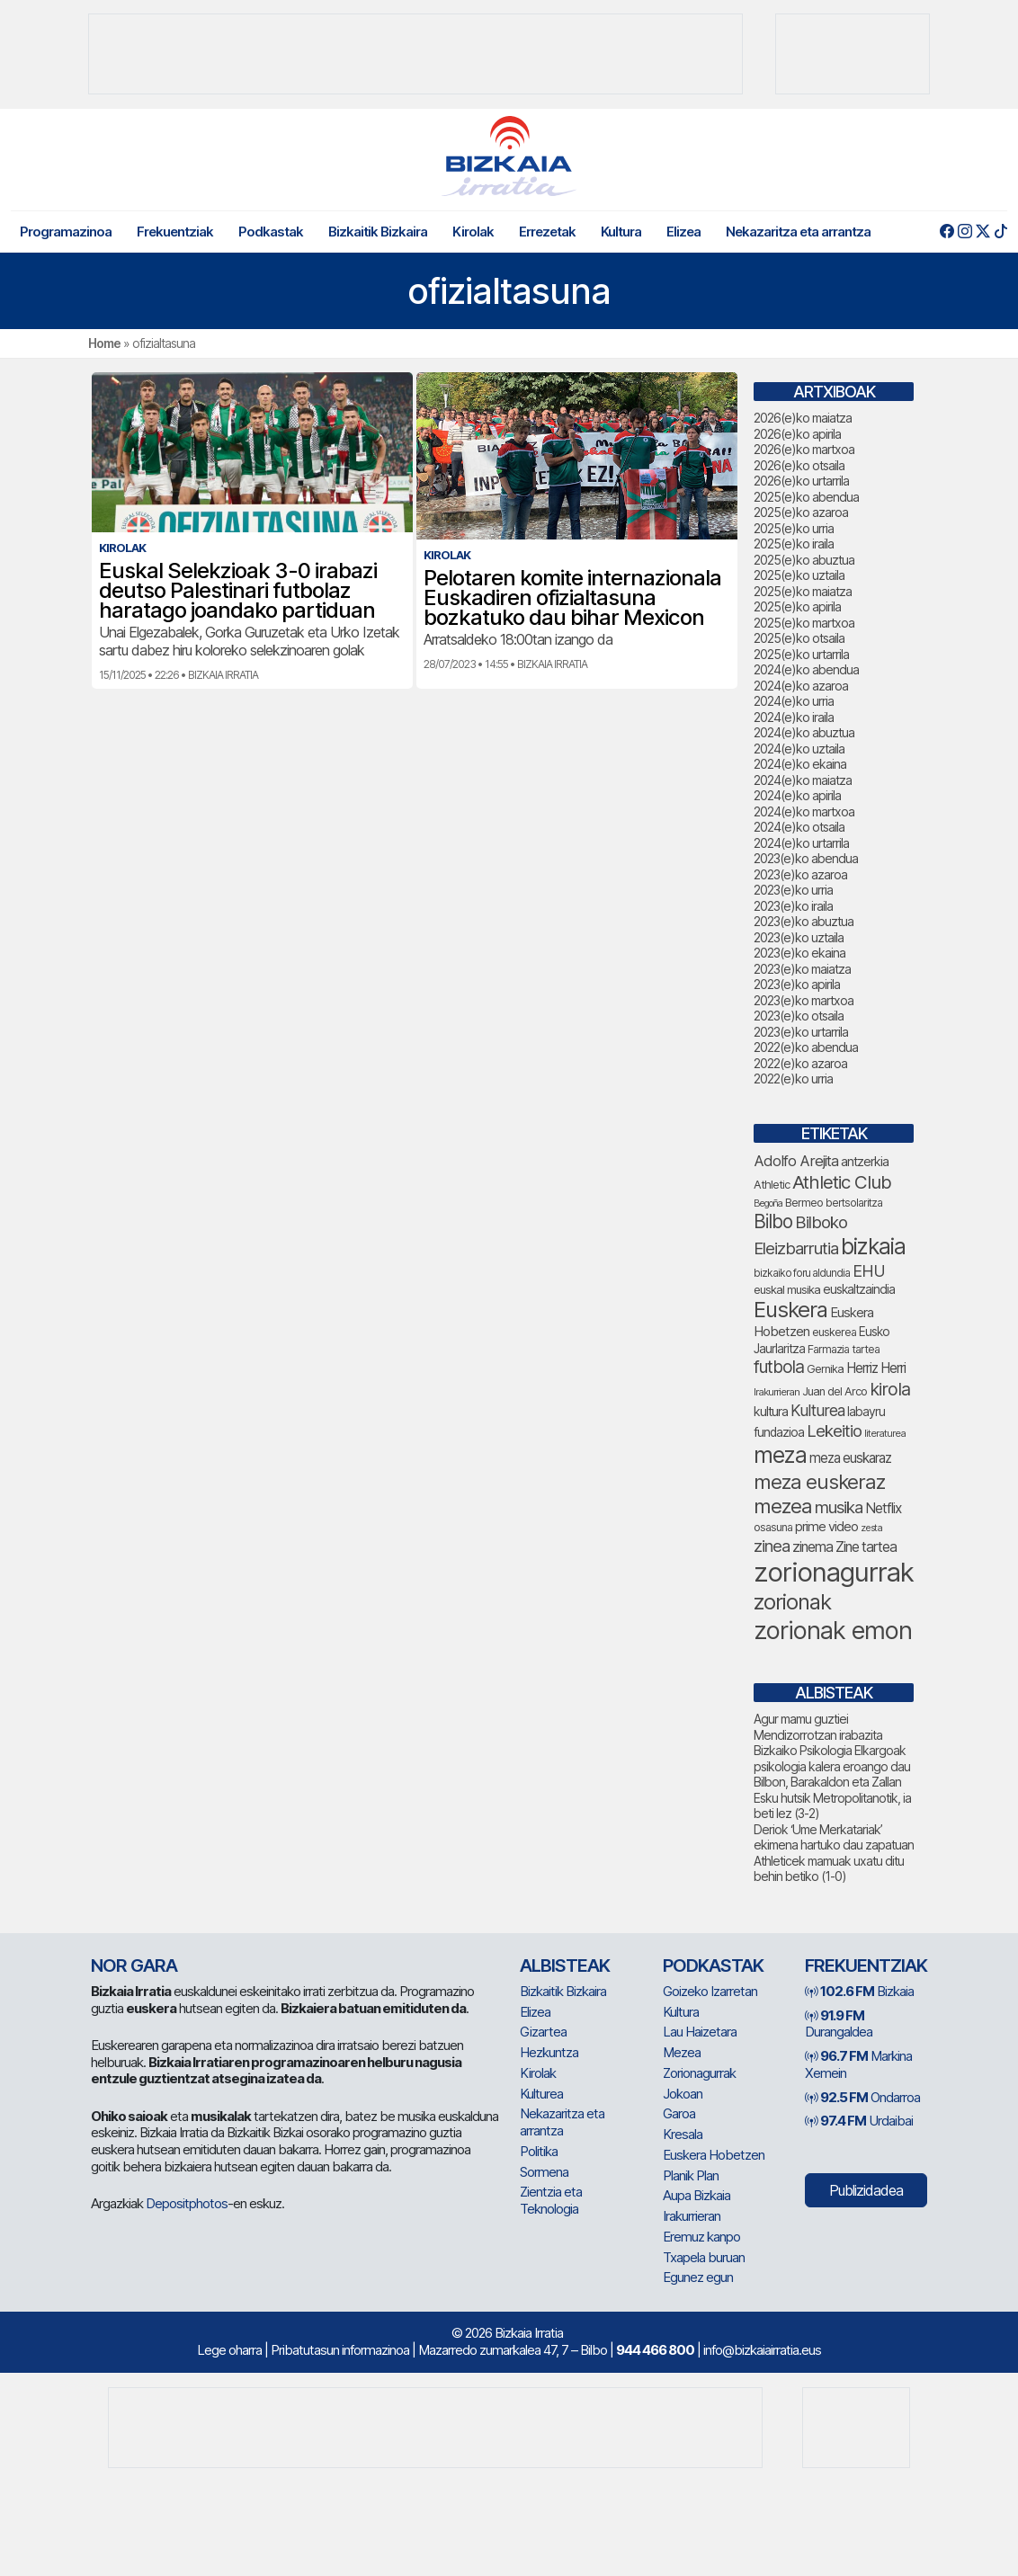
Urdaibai (859, 2120)
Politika (539, 2151)
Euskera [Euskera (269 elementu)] (790, 1310)
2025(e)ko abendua (806, 496)
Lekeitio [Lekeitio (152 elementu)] (834, 1431)
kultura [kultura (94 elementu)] (771, 1411)
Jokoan (682, 2093)
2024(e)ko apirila (797, 795)
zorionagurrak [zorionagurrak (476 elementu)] (834, 1572)
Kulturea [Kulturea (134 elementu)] (817, 1410)
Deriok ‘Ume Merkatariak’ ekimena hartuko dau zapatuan (834, 1837)
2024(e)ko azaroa (801, 685)
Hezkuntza (549, 2052)
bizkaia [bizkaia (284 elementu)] (873, 1246)
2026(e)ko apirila (797, 433)
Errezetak (547, 231)
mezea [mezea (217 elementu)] (783, 1506)
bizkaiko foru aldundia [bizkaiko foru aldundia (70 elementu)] (802, 1273)
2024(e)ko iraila (794, 717)
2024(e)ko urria (794, 701)
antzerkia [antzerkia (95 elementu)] (865, 1161)
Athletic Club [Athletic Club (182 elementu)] (841, 1182)
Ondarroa (862, 2097)
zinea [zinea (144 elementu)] (772, 1545)
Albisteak (565, 1965)
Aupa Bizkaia (696, 2195)
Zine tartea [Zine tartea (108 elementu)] (866, 1546)
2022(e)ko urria (793, 1078)
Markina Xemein (858, 2064)
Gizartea (543, 2031)
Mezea (682, 2052)
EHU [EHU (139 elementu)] (869, 1270)
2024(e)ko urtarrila (801, 843)
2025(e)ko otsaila (799, 638)
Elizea (683, 231)
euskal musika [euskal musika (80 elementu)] (787, 1289)
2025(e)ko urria (794, 528)
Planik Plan (691, 2175)
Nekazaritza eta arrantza (798, 231)
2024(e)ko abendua (806, 669)
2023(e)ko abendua (806, 858)
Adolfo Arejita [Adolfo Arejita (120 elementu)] (796, 1161)
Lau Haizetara (700, 2031)
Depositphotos (187, 2203)
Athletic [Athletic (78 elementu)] (772, 1184)
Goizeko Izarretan (710, 1991)
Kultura (621, 231)
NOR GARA (134, 1965)
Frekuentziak (175, 231)
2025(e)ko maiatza (803, 591)
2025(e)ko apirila (797, 606)
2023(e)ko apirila (797, 984)
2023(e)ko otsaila (799, 1015)
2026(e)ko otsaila (799, 465)
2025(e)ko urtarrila (801, 654)
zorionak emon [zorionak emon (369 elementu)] (833, 1630)
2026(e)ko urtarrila (801, 480)
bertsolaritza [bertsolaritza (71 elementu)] (854, 1202)
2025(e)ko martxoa (804, 622)
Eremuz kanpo (701, 2236)
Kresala (682, 2134)
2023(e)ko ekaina (799, 952)
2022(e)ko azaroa (800, 1063)
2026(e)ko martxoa (804, 449)
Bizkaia (859, 1991)
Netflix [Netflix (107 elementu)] (883, 1508)
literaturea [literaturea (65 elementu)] (885, 1433)
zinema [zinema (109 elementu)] (812, 1546)
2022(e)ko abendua (806, 1047)
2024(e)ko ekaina (800, 763)
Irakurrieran (691, 2215)
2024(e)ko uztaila (799, 748)
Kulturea (541, 2093)
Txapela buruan (704, 2257)
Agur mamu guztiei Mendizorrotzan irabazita (818, 1727)
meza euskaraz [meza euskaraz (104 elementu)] (850, 1457)
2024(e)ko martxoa (804, 811)
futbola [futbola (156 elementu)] (779, 1366)
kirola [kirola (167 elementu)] (890, 1389)
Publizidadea (866, 2190)
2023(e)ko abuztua (803, 921)
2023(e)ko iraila (793, 906)
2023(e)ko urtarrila (801, 1031)
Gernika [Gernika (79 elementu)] (825, 1369)
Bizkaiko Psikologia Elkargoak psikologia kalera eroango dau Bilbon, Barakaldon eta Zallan (832, 1766)
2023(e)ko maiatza (802, 968)
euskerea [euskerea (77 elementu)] (834, 1332)
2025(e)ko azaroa (801, 512)
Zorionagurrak (699, 2072)
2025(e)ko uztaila (799, 575)
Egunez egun (698, 2277)
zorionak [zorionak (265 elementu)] (792, 1602)
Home (104, 343)
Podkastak (270, 231)
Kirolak (473, 231)
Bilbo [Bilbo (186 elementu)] (773, 1221)
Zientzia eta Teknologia (551, 2200)
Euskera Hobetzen (713, 2154)
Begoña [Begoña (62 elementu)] (768, 1203)
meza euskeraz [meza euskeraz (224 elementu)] (819, 1481)
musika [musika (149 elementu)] (838, 1507)
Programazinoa (66, 231)
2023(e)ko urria (793, 889)
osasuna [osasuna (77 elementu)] (773, 1527)
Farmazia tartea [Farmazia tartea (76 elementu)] (844, 1349)
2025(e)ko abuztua (804, 559)
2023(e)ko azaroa (800, 874)
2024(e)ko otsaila (799, 826)
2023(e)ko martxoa (803, 1000)
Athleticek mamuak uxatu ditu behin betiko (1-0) (829, 1869)
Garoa (679, 2113)
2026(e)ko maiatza (803, 417)
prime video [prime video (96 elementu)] (826, 1527)
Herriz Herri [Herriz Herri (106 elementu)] (876, 1368)
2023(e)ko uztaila (799, 937)
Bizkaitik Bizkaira (377, 231)
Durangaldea (838, 2024)
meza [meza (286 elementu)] (780, 1454)
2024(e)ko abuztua (804, 732)
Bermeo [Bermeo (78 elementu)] (804, 1202)
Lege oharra (229, 2349)
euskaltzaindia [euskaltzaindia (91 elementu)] (859, 1289)
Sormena (544, 2171)
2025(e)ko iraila (794, 543)
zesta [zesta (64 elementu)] (871, 1527)
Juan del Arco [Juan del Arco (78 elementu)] (834, 1391)
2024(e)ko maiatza (803, 780)
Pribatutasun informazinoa (340, 2349)
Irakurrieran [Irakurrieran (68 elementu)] (776, 1392)
